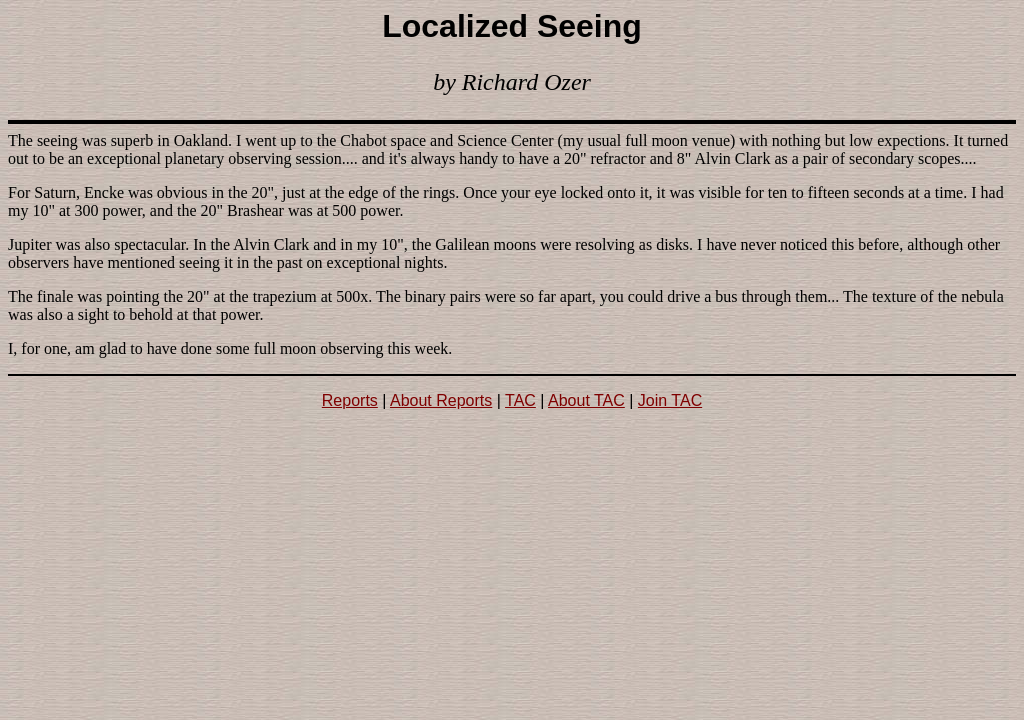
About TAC (586, 400)
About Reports (441, 400)
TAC (520, 400)
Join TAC (670, 400)
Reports (350, 400)
